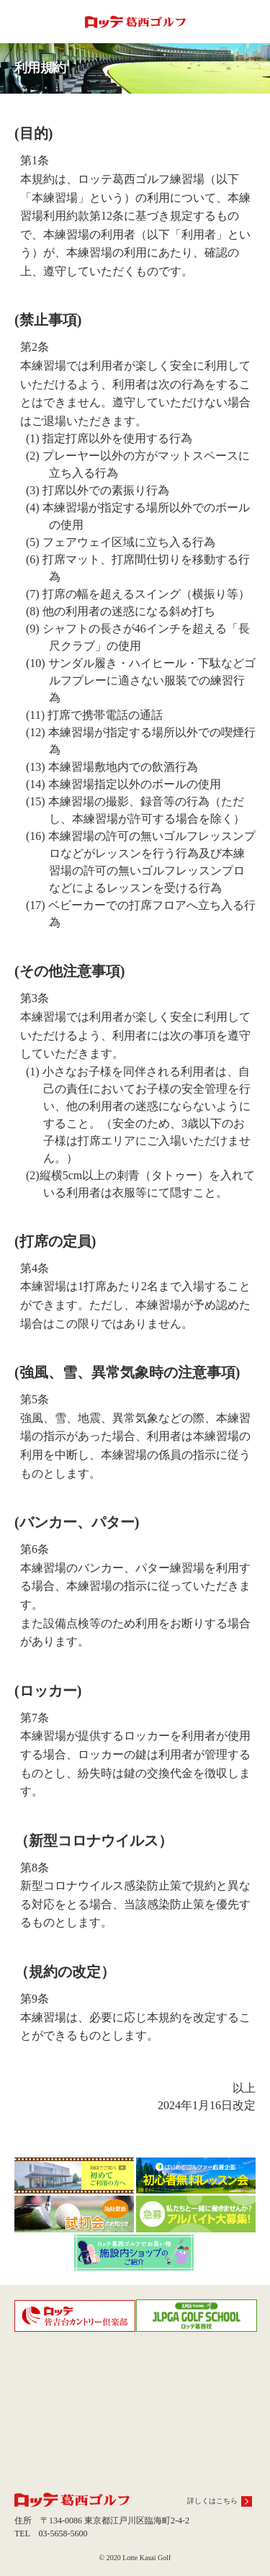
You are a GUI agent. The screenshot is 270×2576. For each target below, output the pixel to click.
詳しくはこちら (212, 2501)
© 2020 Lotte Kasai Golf (135, 2558)
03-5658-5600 (63, 2533)
